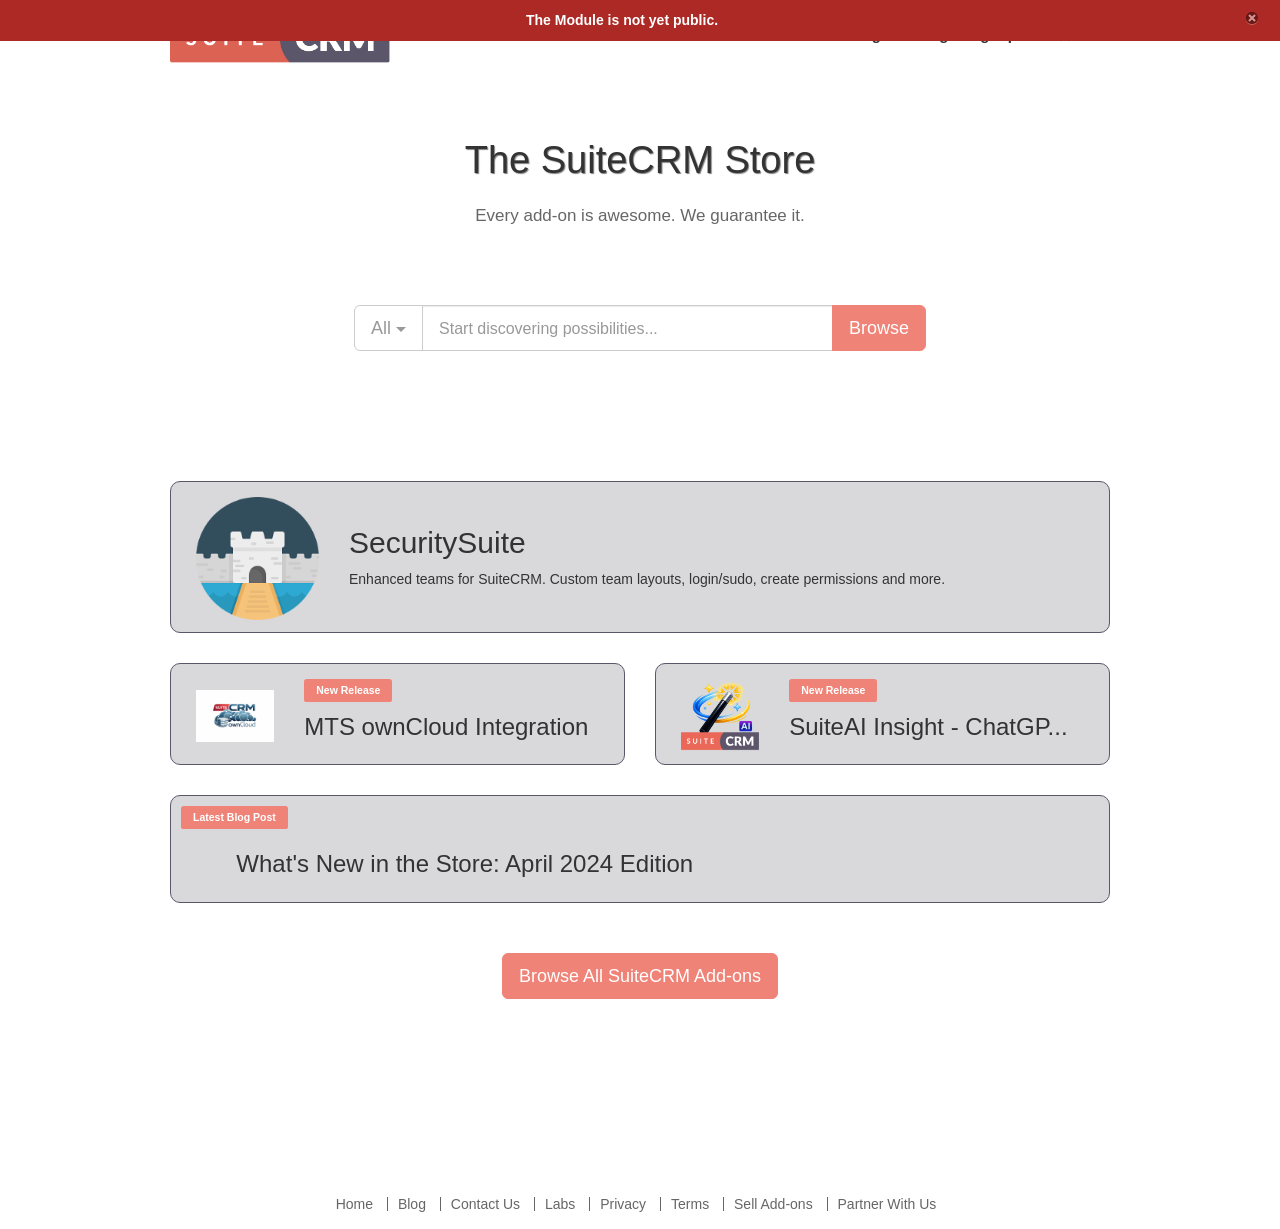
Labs (560, 1204)
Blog (412, 1204)
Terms (690, 1204)
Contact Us (485, 1204)
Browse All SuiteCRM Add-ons (640, 976)
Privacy (623, 1204)
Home (354, 1204)
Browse (879, 328)
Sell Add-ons (773, 1204)
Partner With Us (887, 1204)
